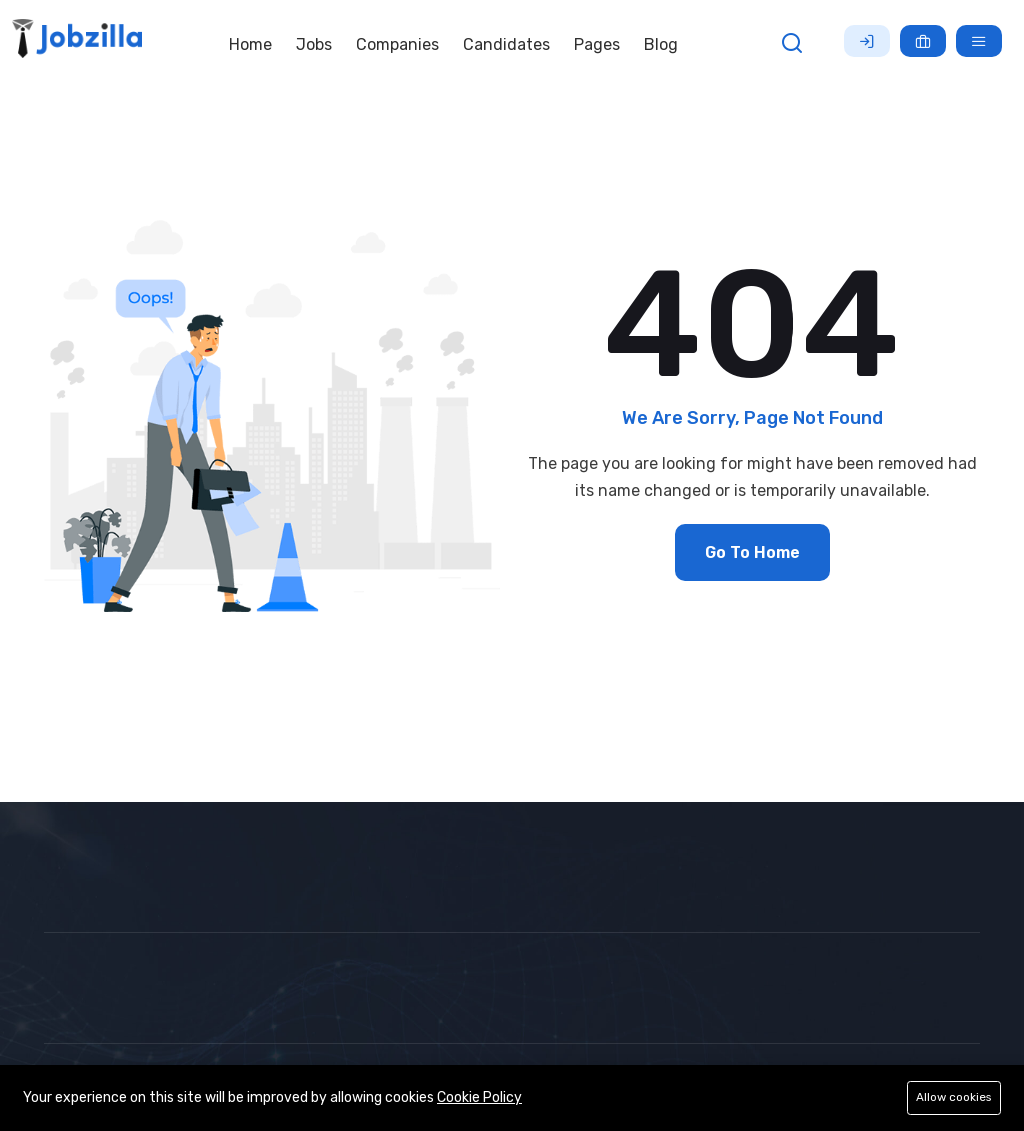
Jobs (314, 44)
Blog (661, 44)
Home (250, 44)
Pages (597, 44)
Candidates (506, 44)
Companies (397, 44)
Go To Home (752, 552)
